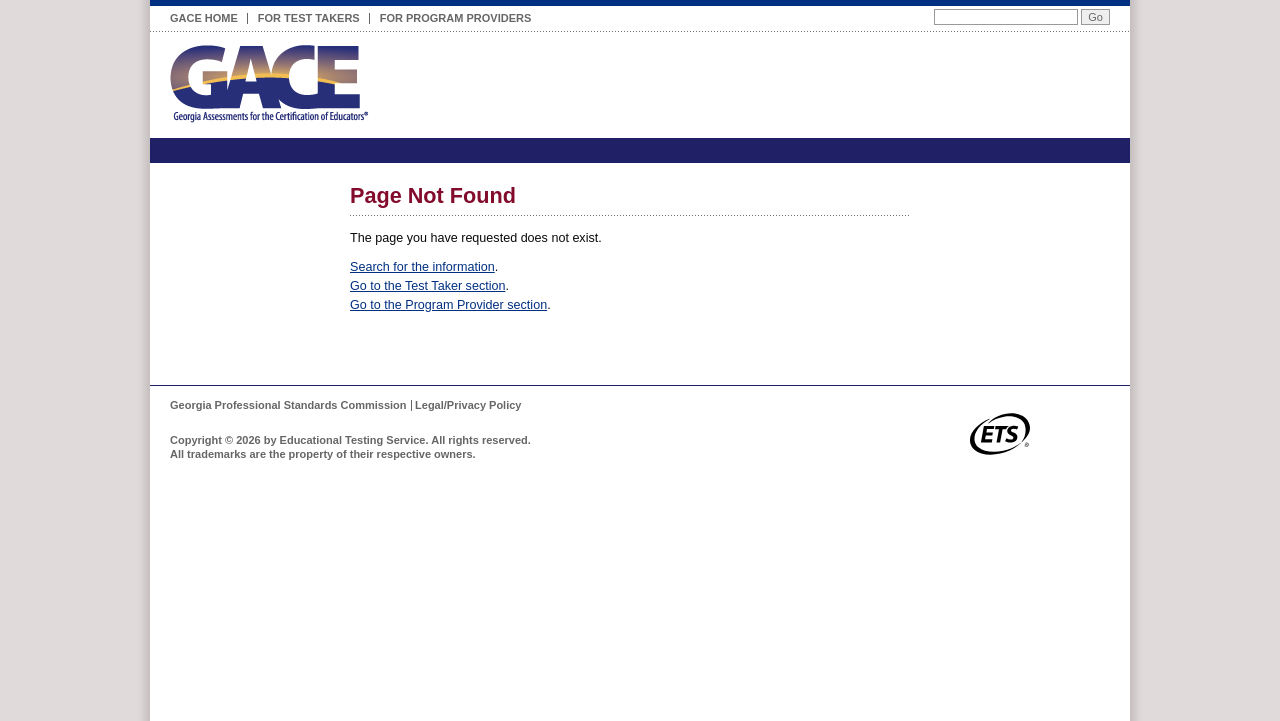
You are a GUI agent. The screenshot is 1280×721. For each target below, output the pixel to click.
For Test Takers (309, 15)
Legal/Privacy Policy (468, 405)
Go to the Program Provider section (448, 305)
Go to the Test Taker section (427, 286)
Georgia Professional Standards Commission (288, 405)
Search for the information (422, 267)
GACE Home (204, 18)
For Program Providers (456, 15)
